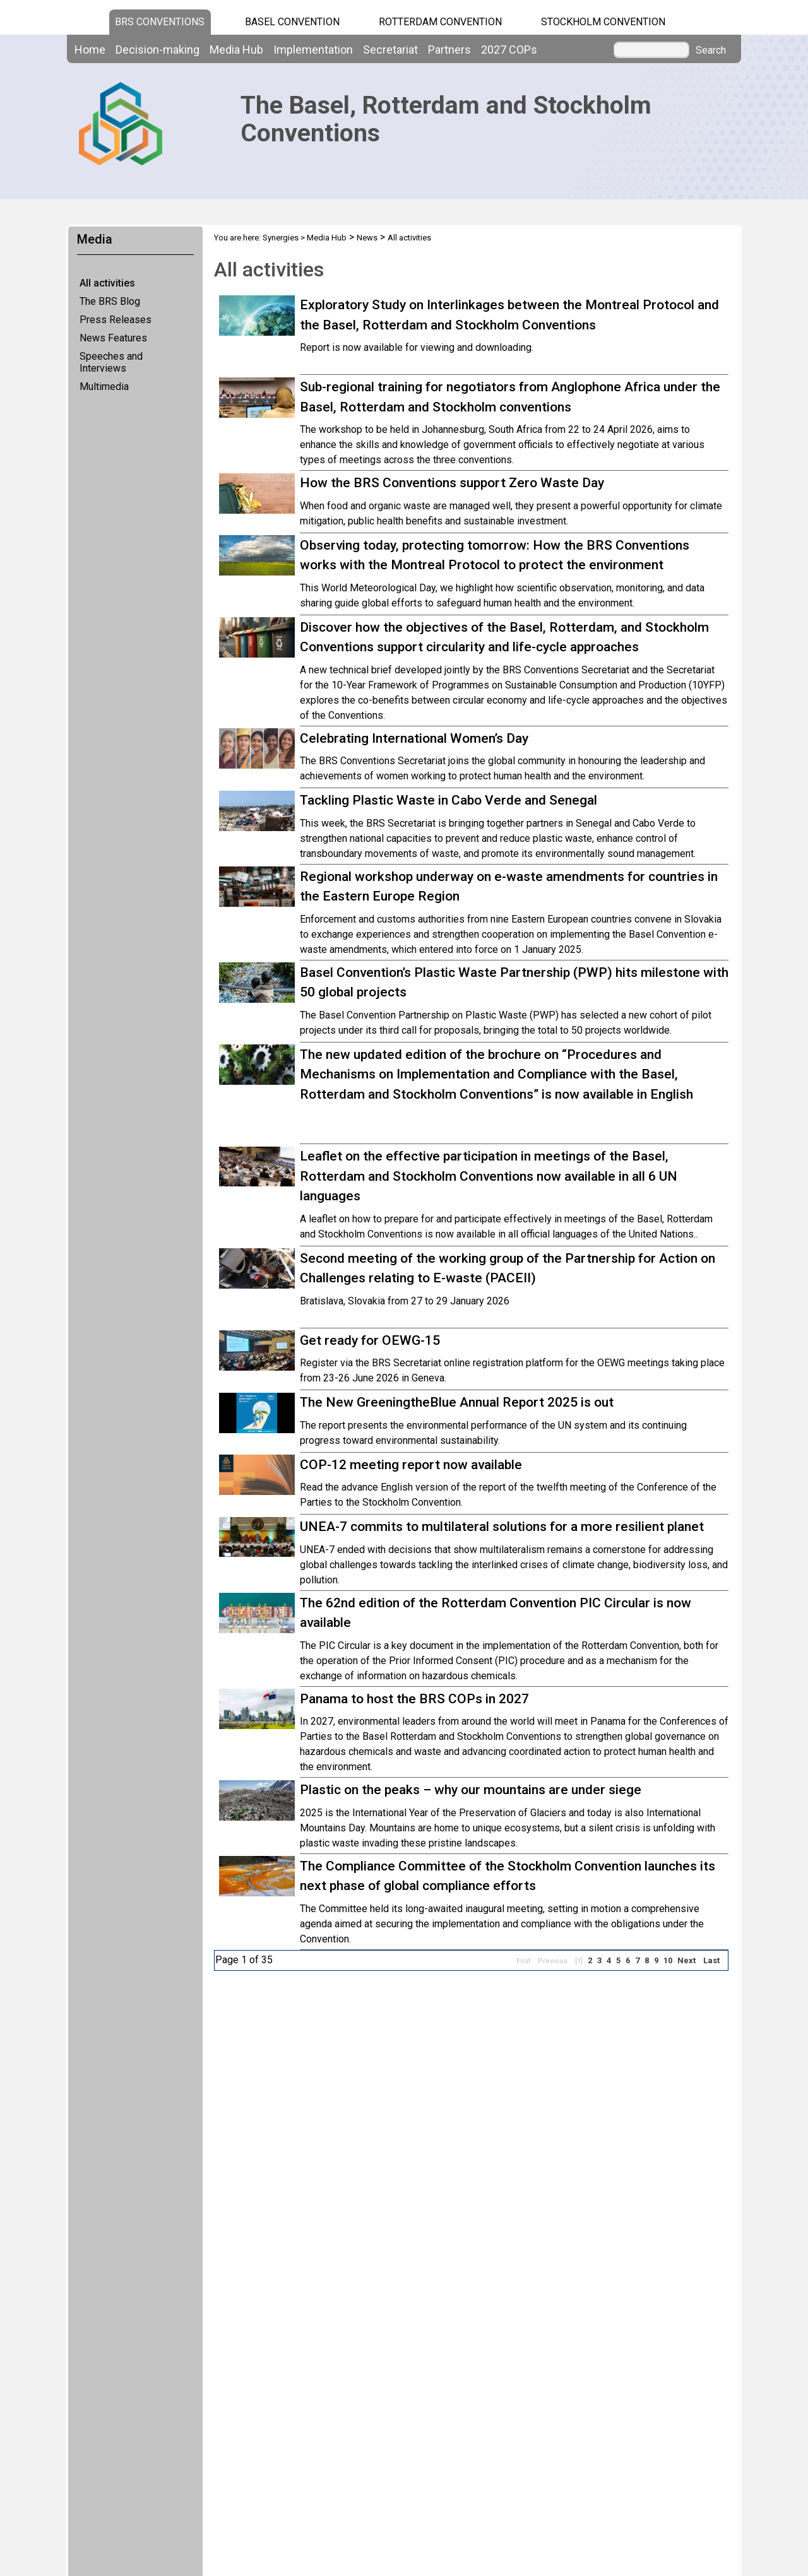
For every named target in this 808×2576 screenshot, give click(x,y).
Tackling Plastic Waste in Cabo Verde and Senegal (448, 800)
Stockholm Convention (603, 22)
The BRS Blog (110, 301)
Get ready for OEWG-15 (370, 1340)
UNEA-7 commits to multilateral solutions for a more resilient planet (502, 1526)
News (367, 237)
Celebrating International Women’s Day (414, 738)
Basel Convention (292, 22)
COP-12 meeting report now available (411, 1464)
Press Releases (116, 320)
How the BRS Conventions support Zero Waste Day (452, 482)
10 (667, 1960)
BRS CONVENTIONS (160, 22)
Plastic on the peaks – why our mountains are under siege (470, 1789)
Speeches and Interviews (111, 362)
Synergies (281, 237)
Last (711, 1960)
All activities (107, 283)
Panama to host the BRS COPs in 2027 (414, 1698)
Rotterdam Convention (440, 22)
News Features (113, 338)
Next (686, 1960)
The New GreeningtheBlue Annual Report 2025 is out (457, 1402)
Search (711, 50)
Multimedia (104, 387)
